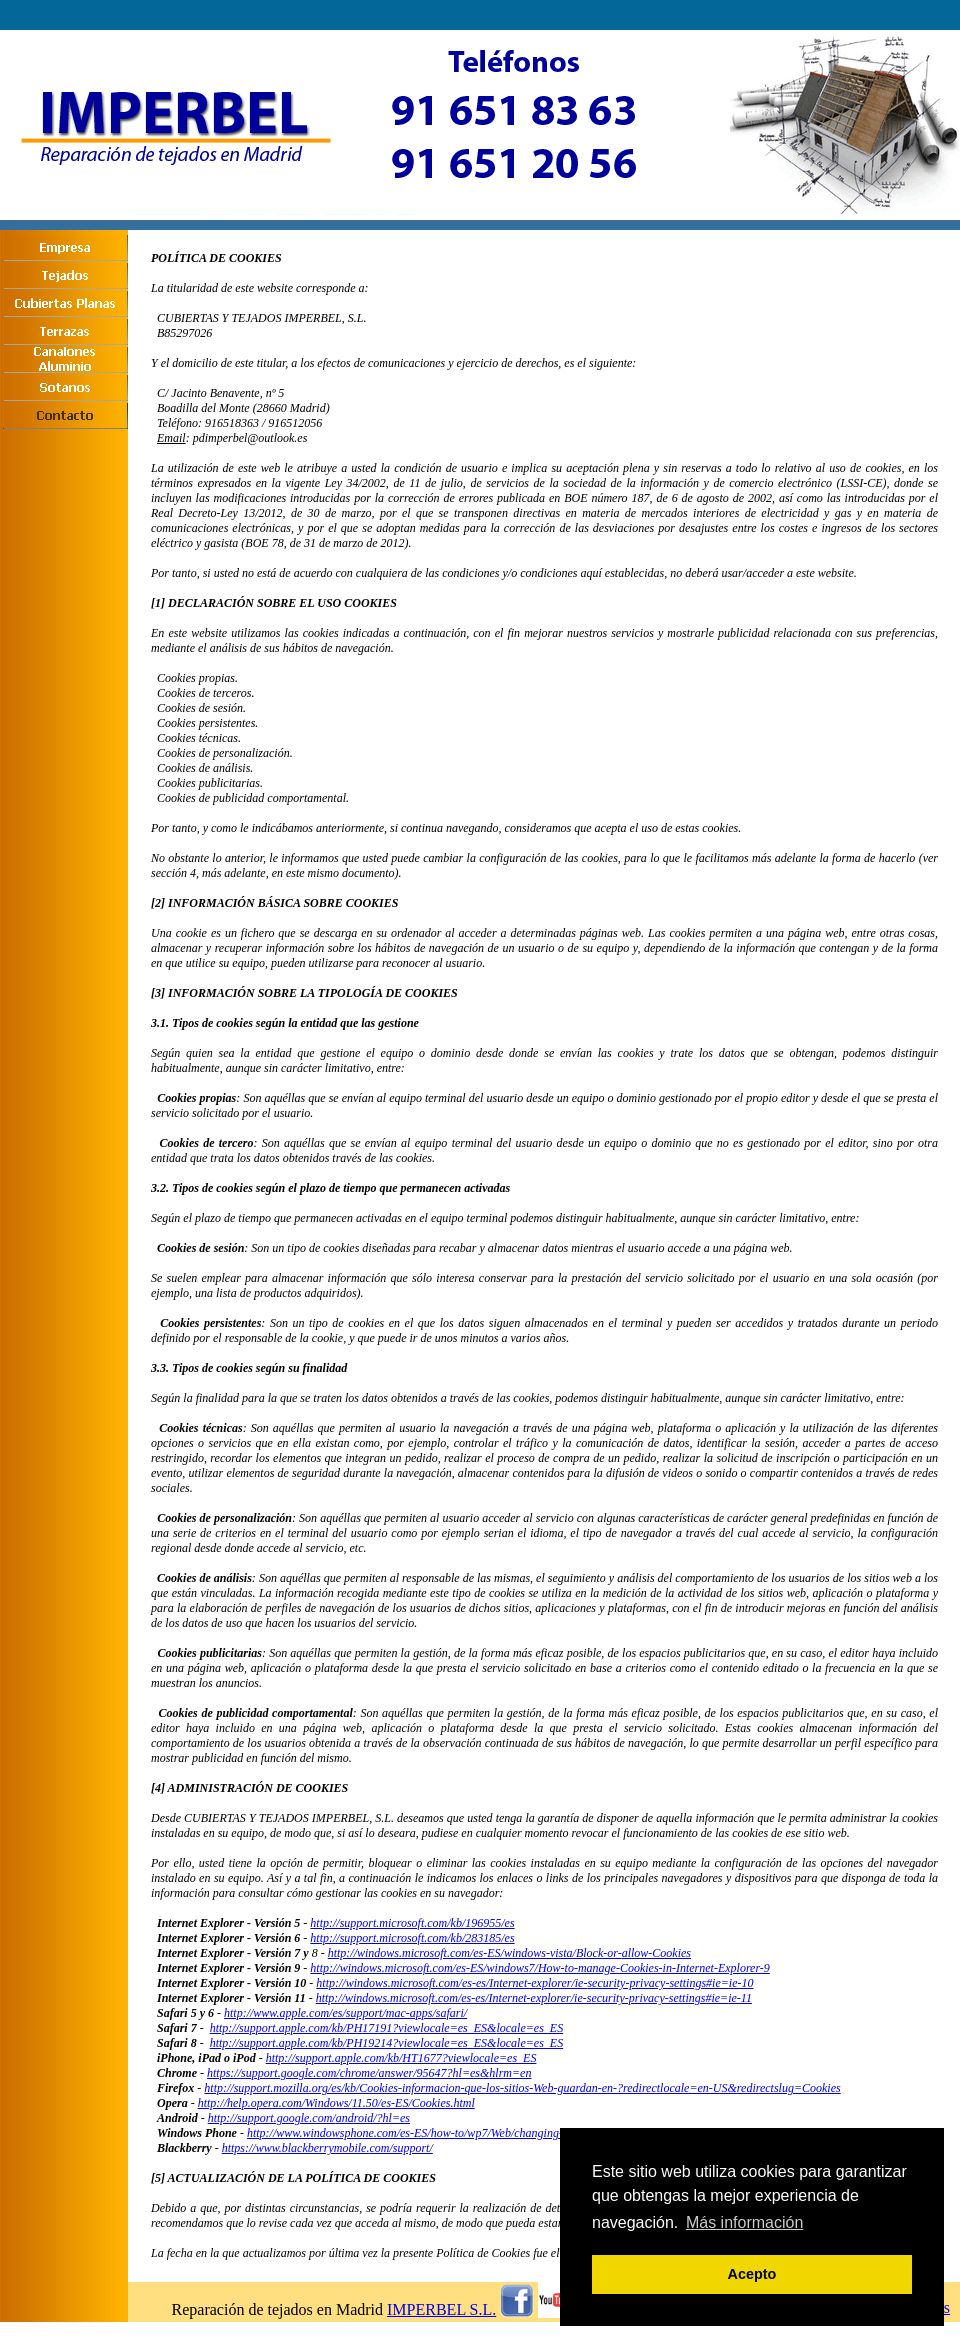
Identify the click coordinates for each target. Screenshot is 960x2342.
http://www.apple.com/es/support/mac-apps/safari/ (345, 2013)
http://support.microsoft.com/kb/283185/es (412, 1938)
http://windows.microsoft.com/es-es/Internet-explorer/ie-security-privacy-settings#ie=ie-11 (534, 1998)
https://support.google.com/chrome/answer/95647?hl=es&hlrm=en (369, 2073)
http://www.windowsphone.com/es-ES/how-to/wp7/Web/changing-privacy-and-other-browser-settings (490, 2133)
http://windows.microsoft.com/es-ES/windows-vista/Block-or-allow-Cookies (509, 1953)
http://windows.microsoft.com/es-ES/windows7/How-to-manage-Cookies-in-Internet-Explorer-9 (540, 1968)
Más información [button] (744, 2222)
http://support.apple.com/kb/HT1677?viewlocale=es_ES (401, 2058)
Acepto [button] (752, 2274)
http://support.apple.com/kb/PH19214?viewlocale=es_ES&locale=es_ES (386, 2043)
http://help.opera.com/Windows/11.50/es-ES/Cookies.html (336, 2103)
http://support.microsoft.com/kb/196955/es (412, 1923)
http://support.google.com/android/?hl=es (309, 2118)
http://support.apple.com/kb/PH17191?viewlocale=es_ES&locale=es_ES (386, 2028)
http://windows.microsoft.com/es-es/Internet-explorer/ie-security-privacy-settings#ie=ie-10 (534, 1983)
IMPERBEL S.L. (441, 2309)
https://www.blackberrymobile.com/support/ (327, 2148)
